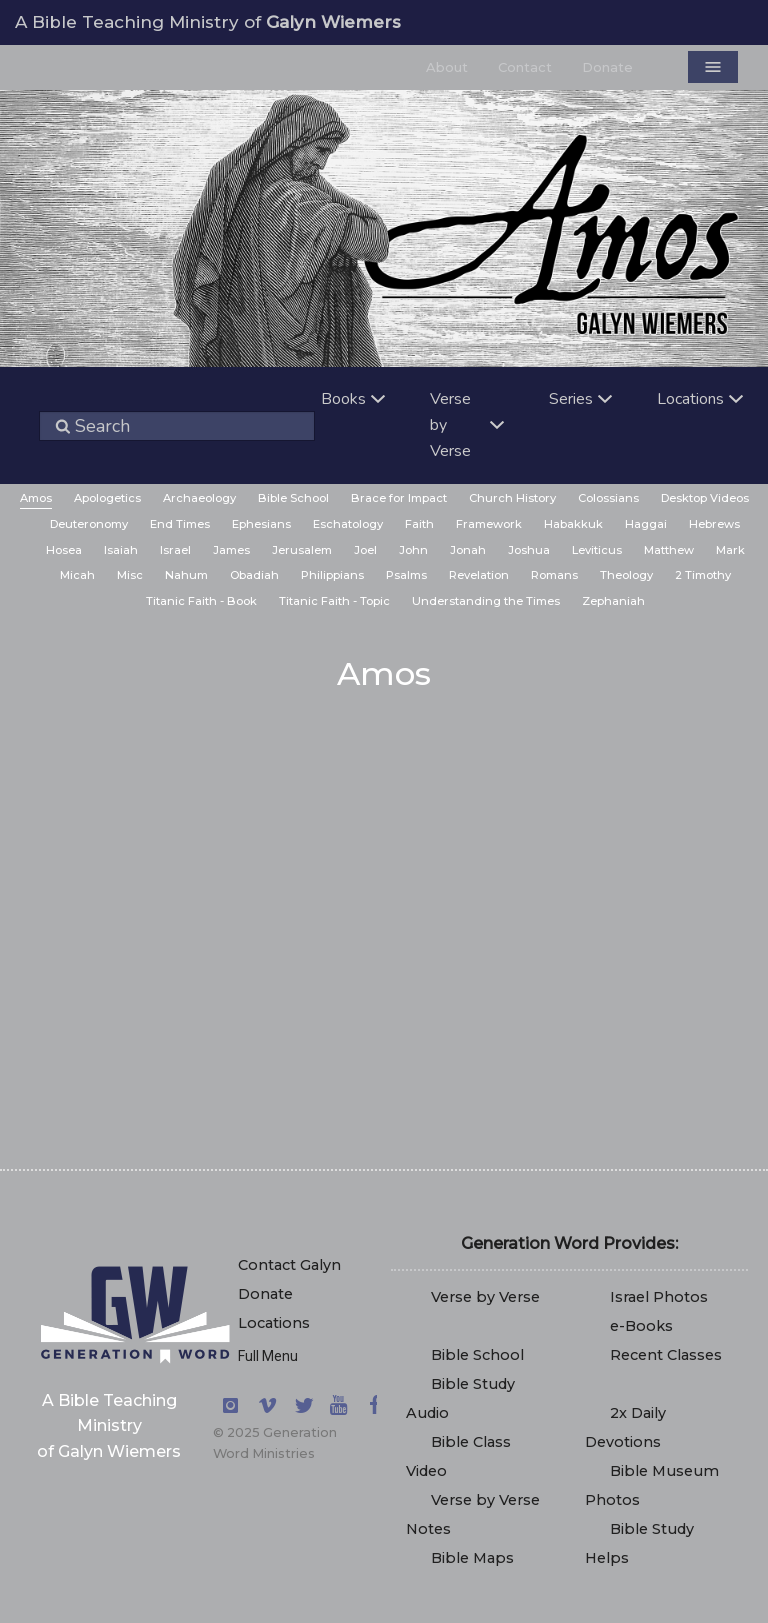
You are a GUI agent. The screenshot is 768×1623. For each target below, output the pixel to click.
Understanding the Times (486, 601)
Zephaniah (613, 601)
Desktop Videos (705, 498)
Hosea (64, 550)
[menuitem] (36, 499)
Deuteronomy (89, 524)
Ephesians (261, 524)
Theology (626, 575)
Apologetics (107, 498)
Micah (77, 575)
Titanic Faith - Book (201, 601)
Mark (730, 550)
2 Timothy (703, 575)
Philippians (332, 575)
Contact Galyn (289, 1265)
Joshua (529, 550)
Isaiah (121, 550)
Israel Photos (659, 1297)
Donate (265, 1294)
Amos (36, 498)
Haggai (646, 524)
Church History (512, 498)
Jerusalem (302, 550)
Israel (175, 550)
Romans (554, 575)
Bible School (293, 498)
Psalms (406, 575)
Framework (489, 524)
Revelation (479, 575)
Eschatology (348, 524)
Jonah (468, 550)
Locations (274, 1323)
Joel (365, 550)
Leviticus (597, 550)
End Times (180, 524)
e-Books (641, 1326)
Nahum (186, 575)
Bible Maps (472, 1558)
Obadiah (254, 575)
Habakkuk (573, 524)
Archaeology (199, 498)
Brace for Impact (399, 498)
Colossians (608, 498)
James (231, 550)
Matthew (669, 550)
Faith (419, 524)
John (413, 550)
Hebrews (714, 524)
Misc (130, 575)
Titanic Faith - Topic (334, 601)
